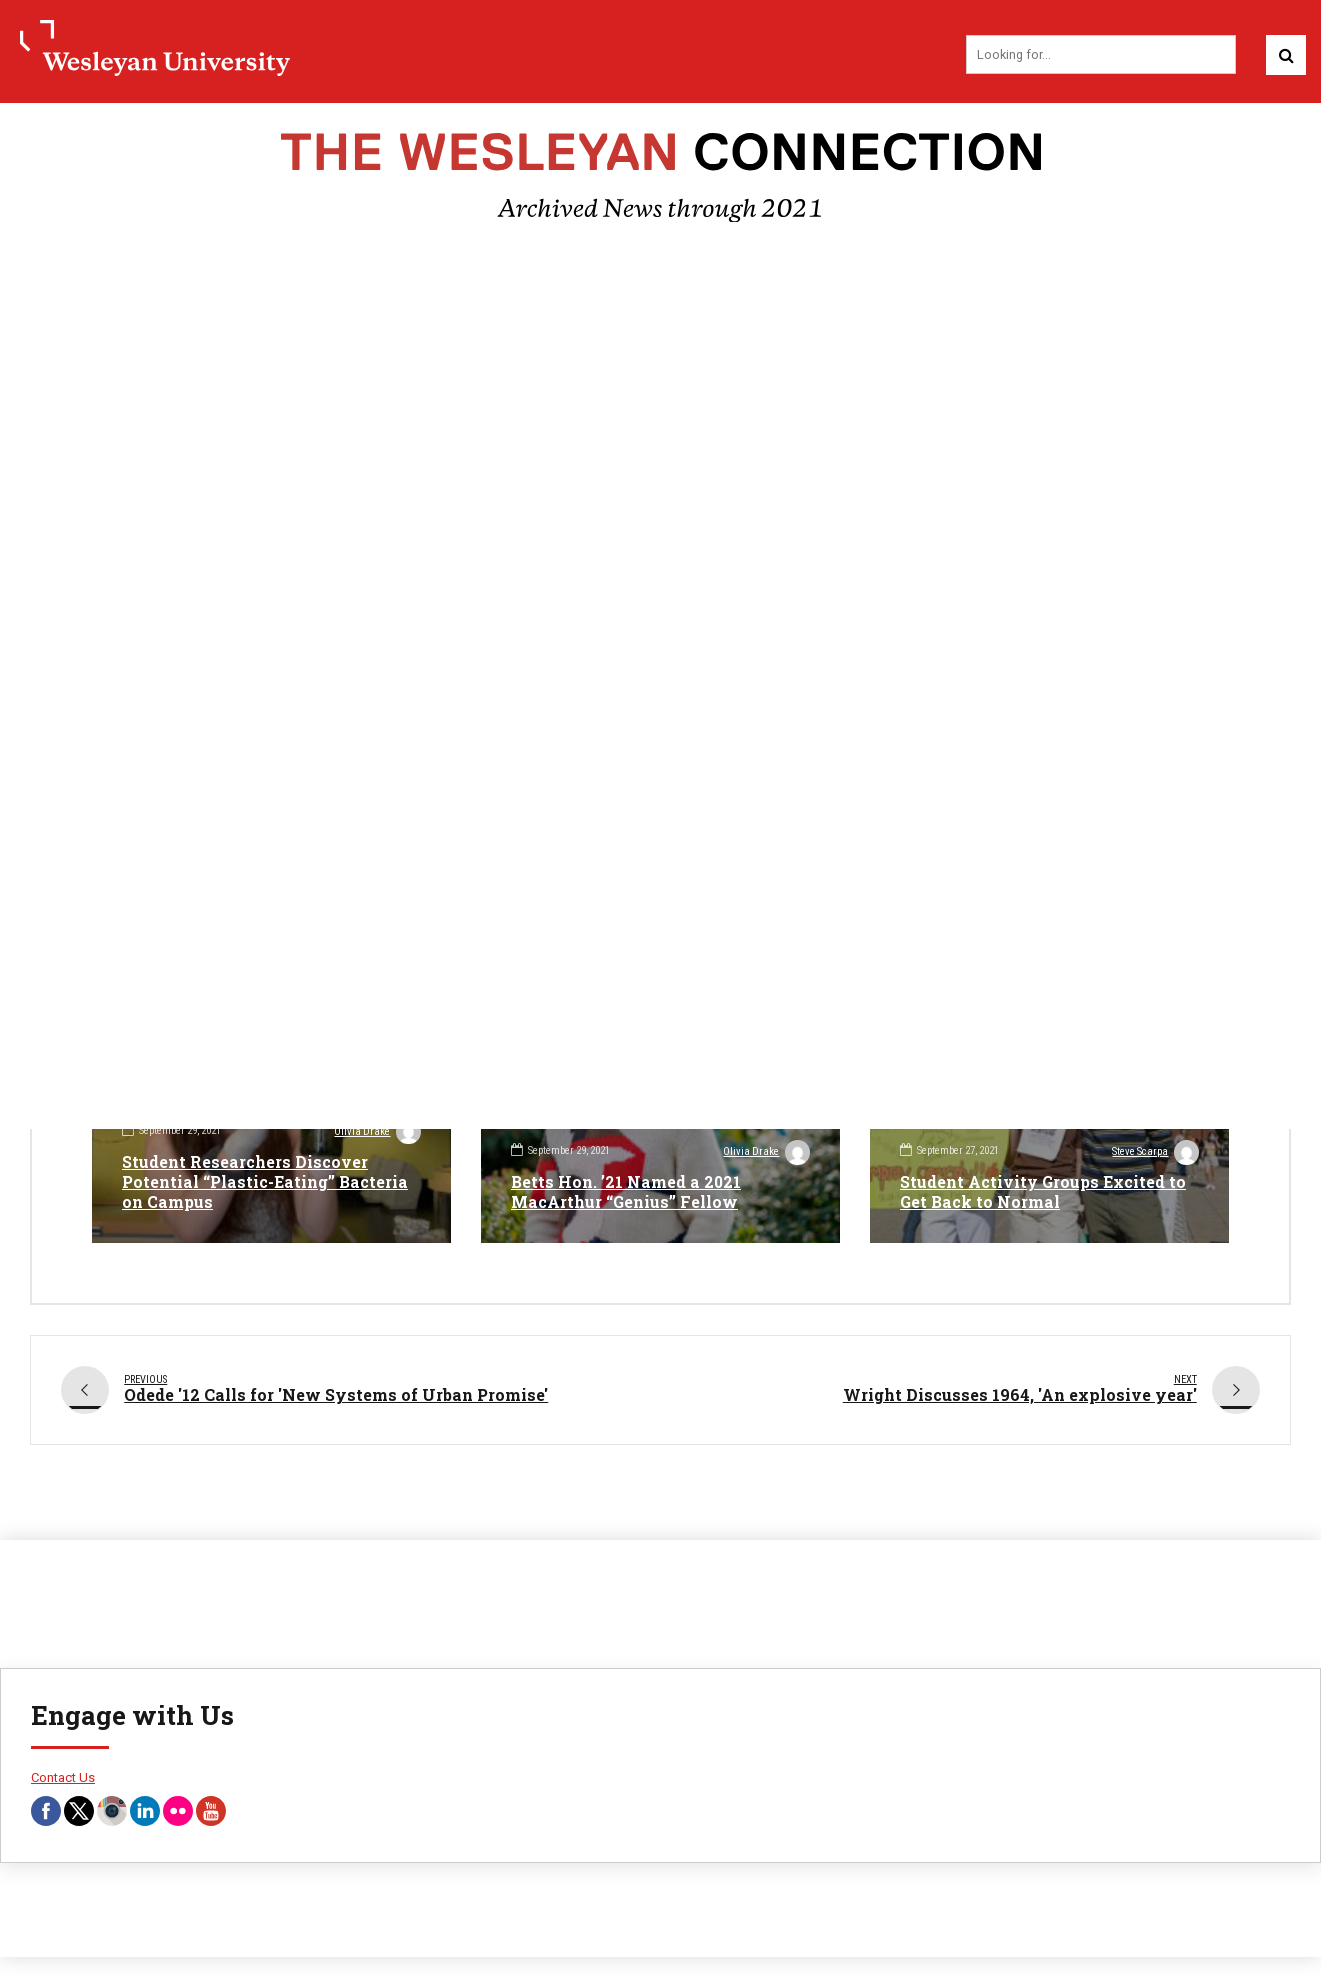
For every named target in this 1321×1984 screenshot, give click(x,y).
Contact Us (63, 1771)
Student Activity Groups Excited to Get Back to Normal (1044, 1193)
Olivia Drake (377, 1134)
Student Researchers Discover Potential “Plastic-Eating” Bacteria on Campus (265, 1182)
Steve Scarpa (1155, 1154)
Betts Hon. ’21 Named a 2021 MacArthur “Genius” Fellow (626, 1193)
